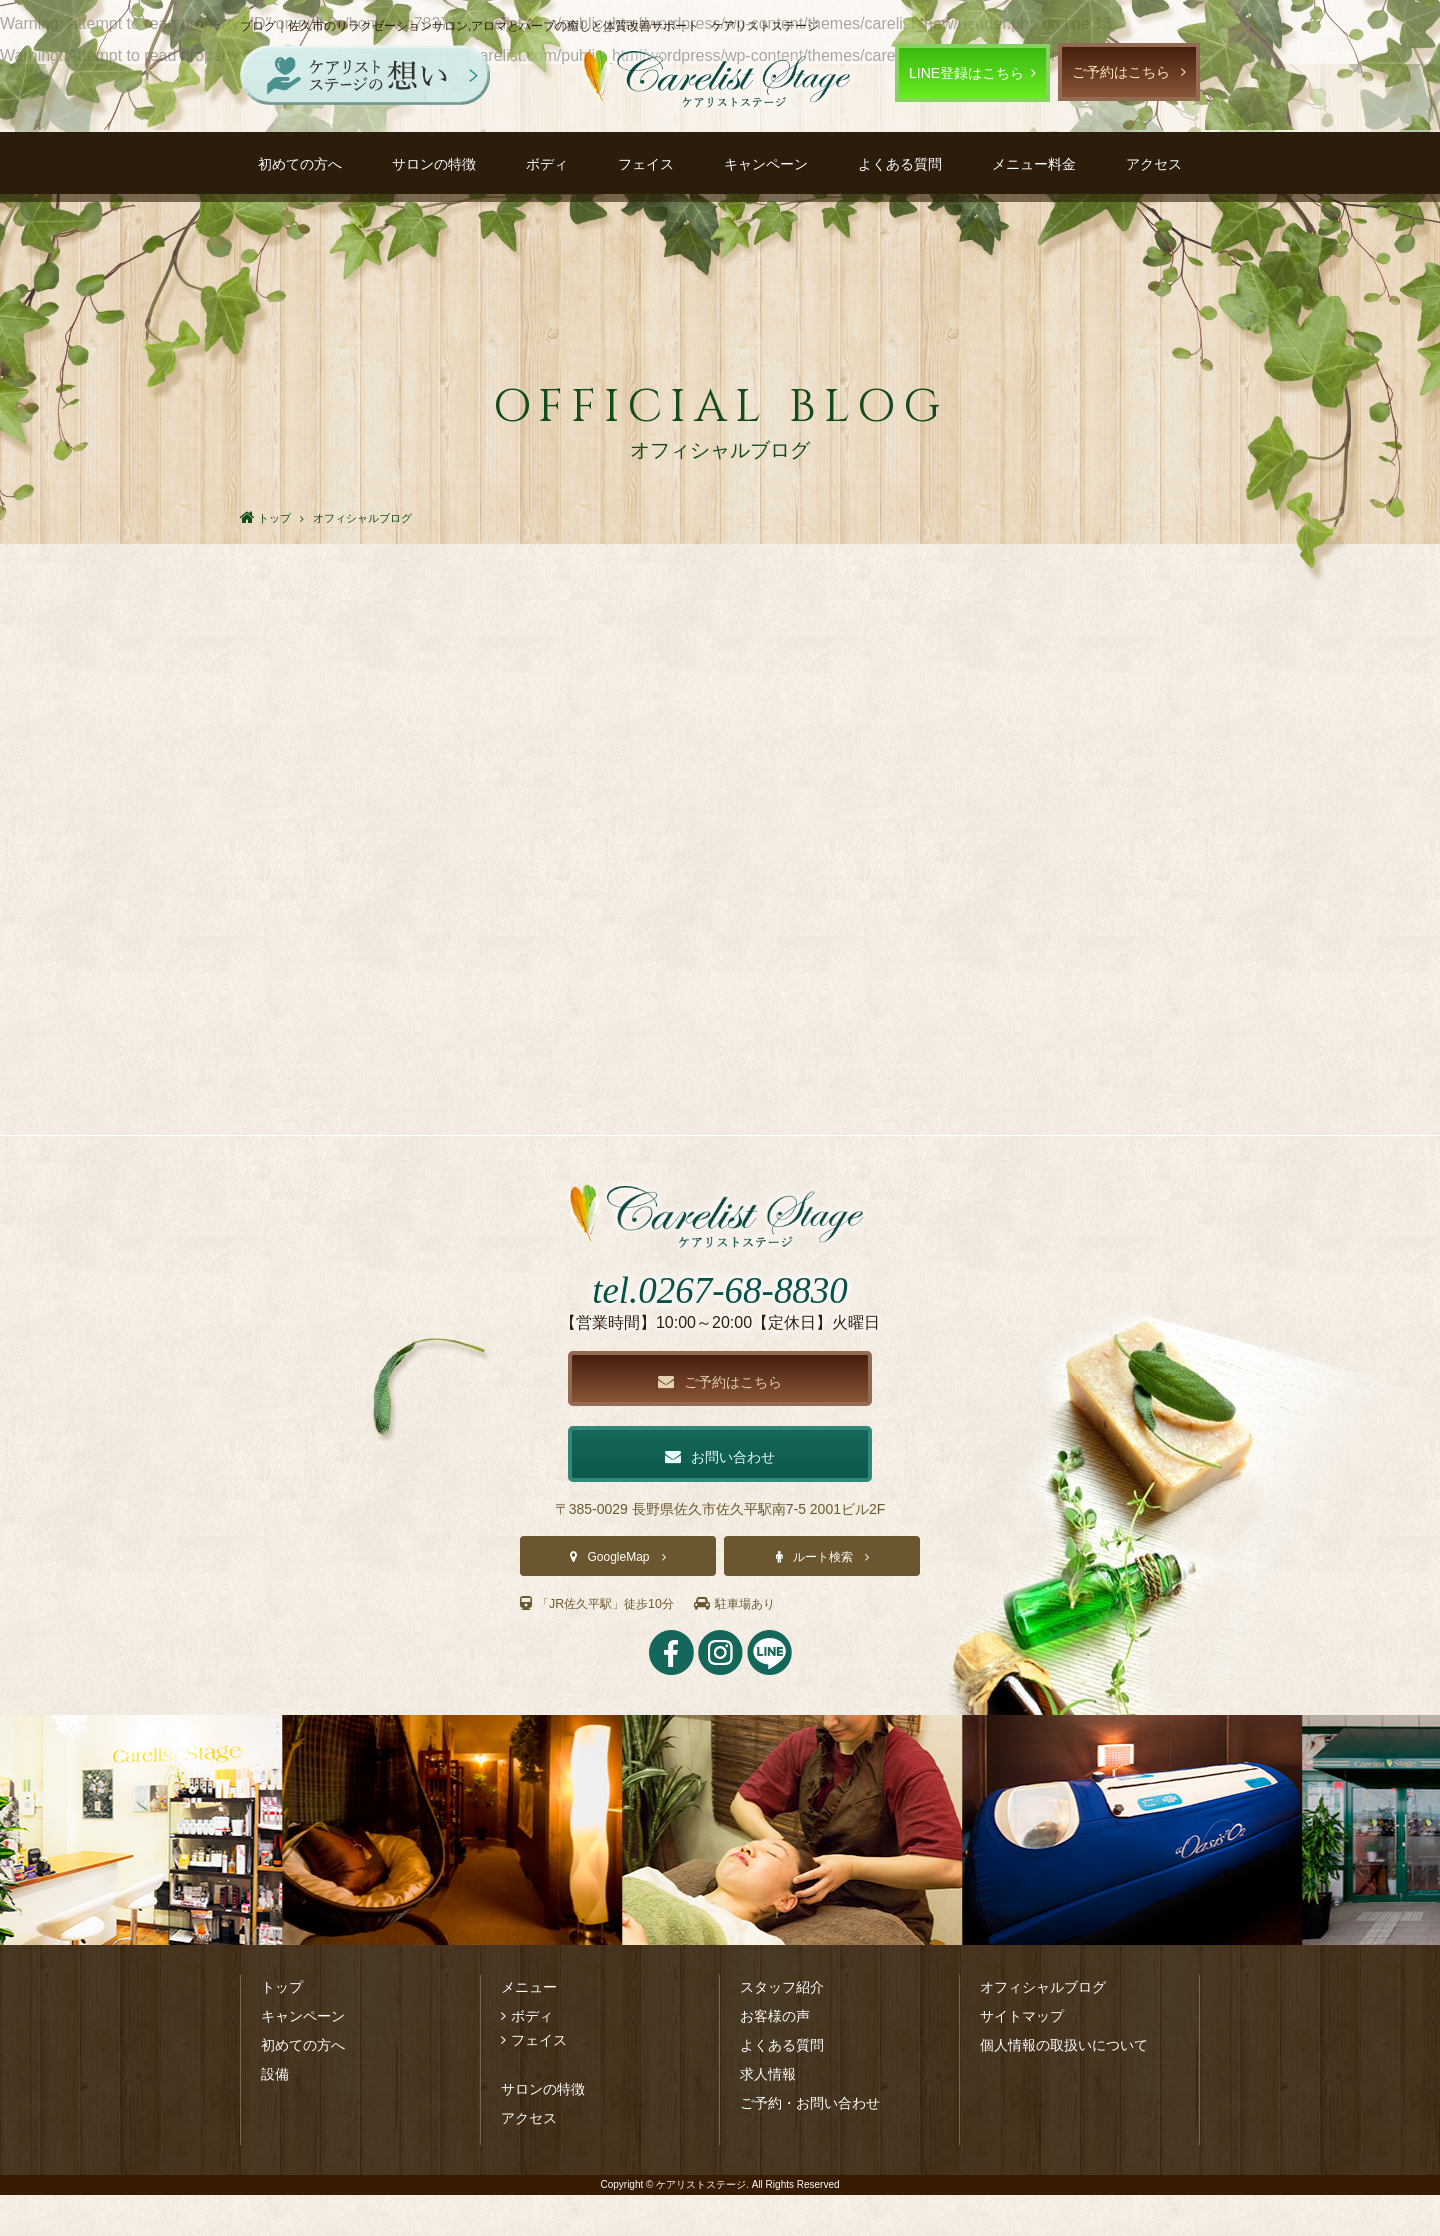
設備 (275, 2115)
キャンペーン (766, 164)
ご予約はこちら (1121, 72)
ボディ (547, 164)
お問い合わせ (720, 1495)
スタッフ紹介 (782, 2028)
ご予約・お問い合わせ (810, 2144)
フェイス (646, 164)
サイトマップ (1022, 2057)
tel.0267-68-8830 (719, 1323)
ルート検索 (823, 1598)
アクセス (1154, 164)
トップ (282, 2028)
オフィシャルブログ (1043, 2028)
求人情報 (768, 2115)
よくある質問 (900, 164)
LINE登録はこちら (966, 73)
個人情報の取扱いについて (1064, 2086)
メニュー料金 (1034, 164)
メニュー (529, 2028)
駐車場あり (761, 1644)
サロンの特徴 (434, 164)
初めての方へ (300, 164)
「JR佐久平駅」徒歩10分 (608, 1644)
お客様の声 (775, 2057)
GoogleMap (618, 1598)
